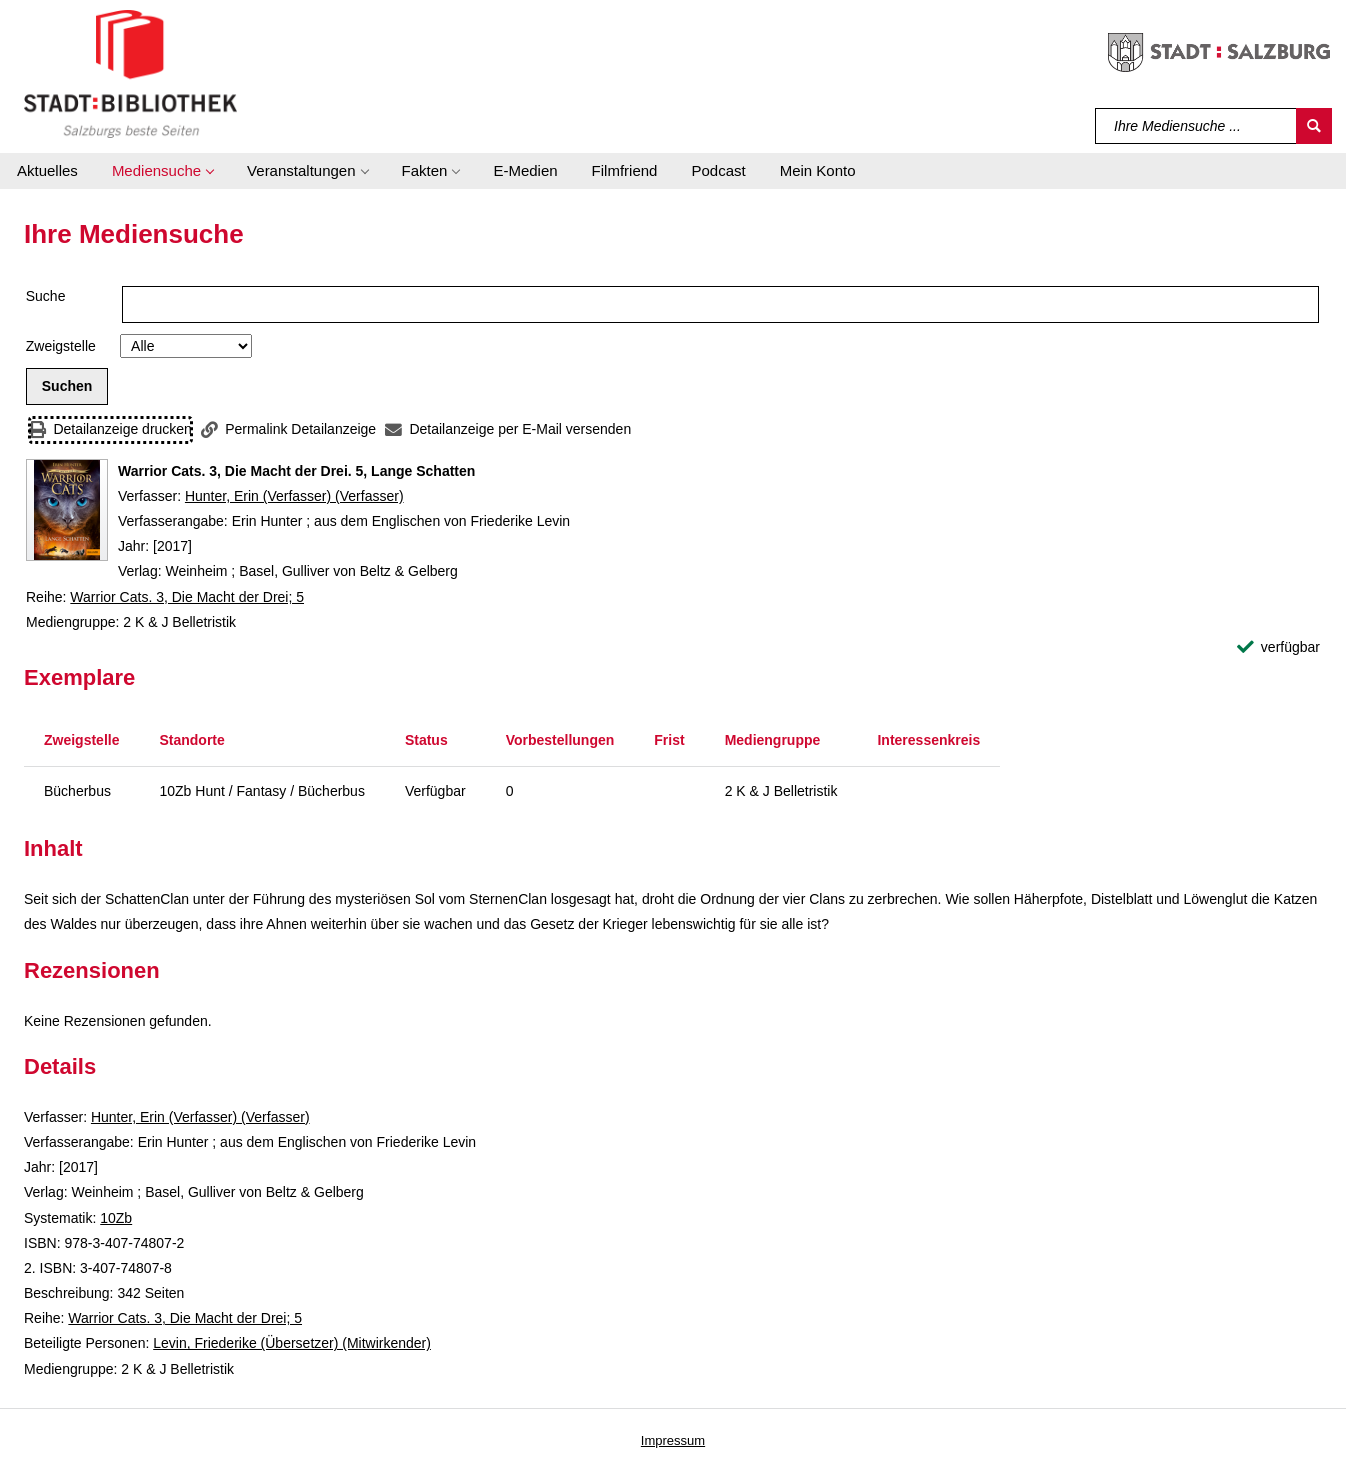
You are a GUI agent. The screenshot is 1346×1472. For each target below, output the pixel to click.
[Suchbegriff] (1196, 126)
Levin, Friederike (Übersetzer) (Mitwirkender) (292, 1343)
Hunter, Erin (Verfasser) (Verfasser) (294, 496)
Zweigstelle (61, 346)
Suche (46, 296)
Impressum (673, 1440)
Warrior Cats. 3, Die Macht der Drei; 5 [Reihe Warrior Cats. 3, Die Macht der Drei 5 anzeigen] (187, 597)
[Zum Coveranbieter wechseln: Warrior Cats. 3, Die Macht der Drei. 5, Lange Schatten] (67, 510)
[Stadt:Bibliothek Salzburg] (130, 73)
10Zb (116, 1218)
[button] (162, 171)
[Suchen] (1314, 126)
